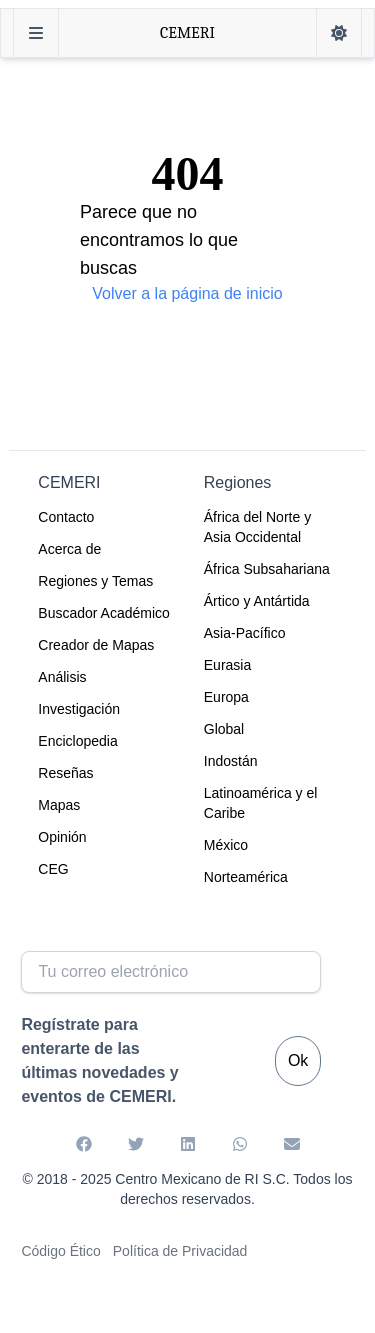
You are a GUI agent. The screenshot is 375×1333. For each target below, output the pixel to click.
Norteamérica (246, 877)
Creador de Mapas (96, 645)
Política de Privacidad (180, 1251)
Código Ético (60, 1251)
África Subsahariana (267, 569)
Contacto (66, 517)
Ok (298, 1060)
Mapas (59, 805)
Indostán (231, 761)
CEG (53, 869)
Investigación (79, 709)
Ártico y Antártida (257, 601)
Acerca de (69, 549)
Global (224, 729)
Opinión (62, 837)
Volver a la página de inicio (187, 293)
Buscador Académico (104, 613)
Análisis (62, 677)
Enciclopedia (77, 741)
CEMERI (187, 33)
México (226, 845)
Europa (226, 697)
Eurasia (227, 665)
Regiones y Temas (95, 581)
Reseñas (65, 773)
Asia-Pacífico (245, 633)
